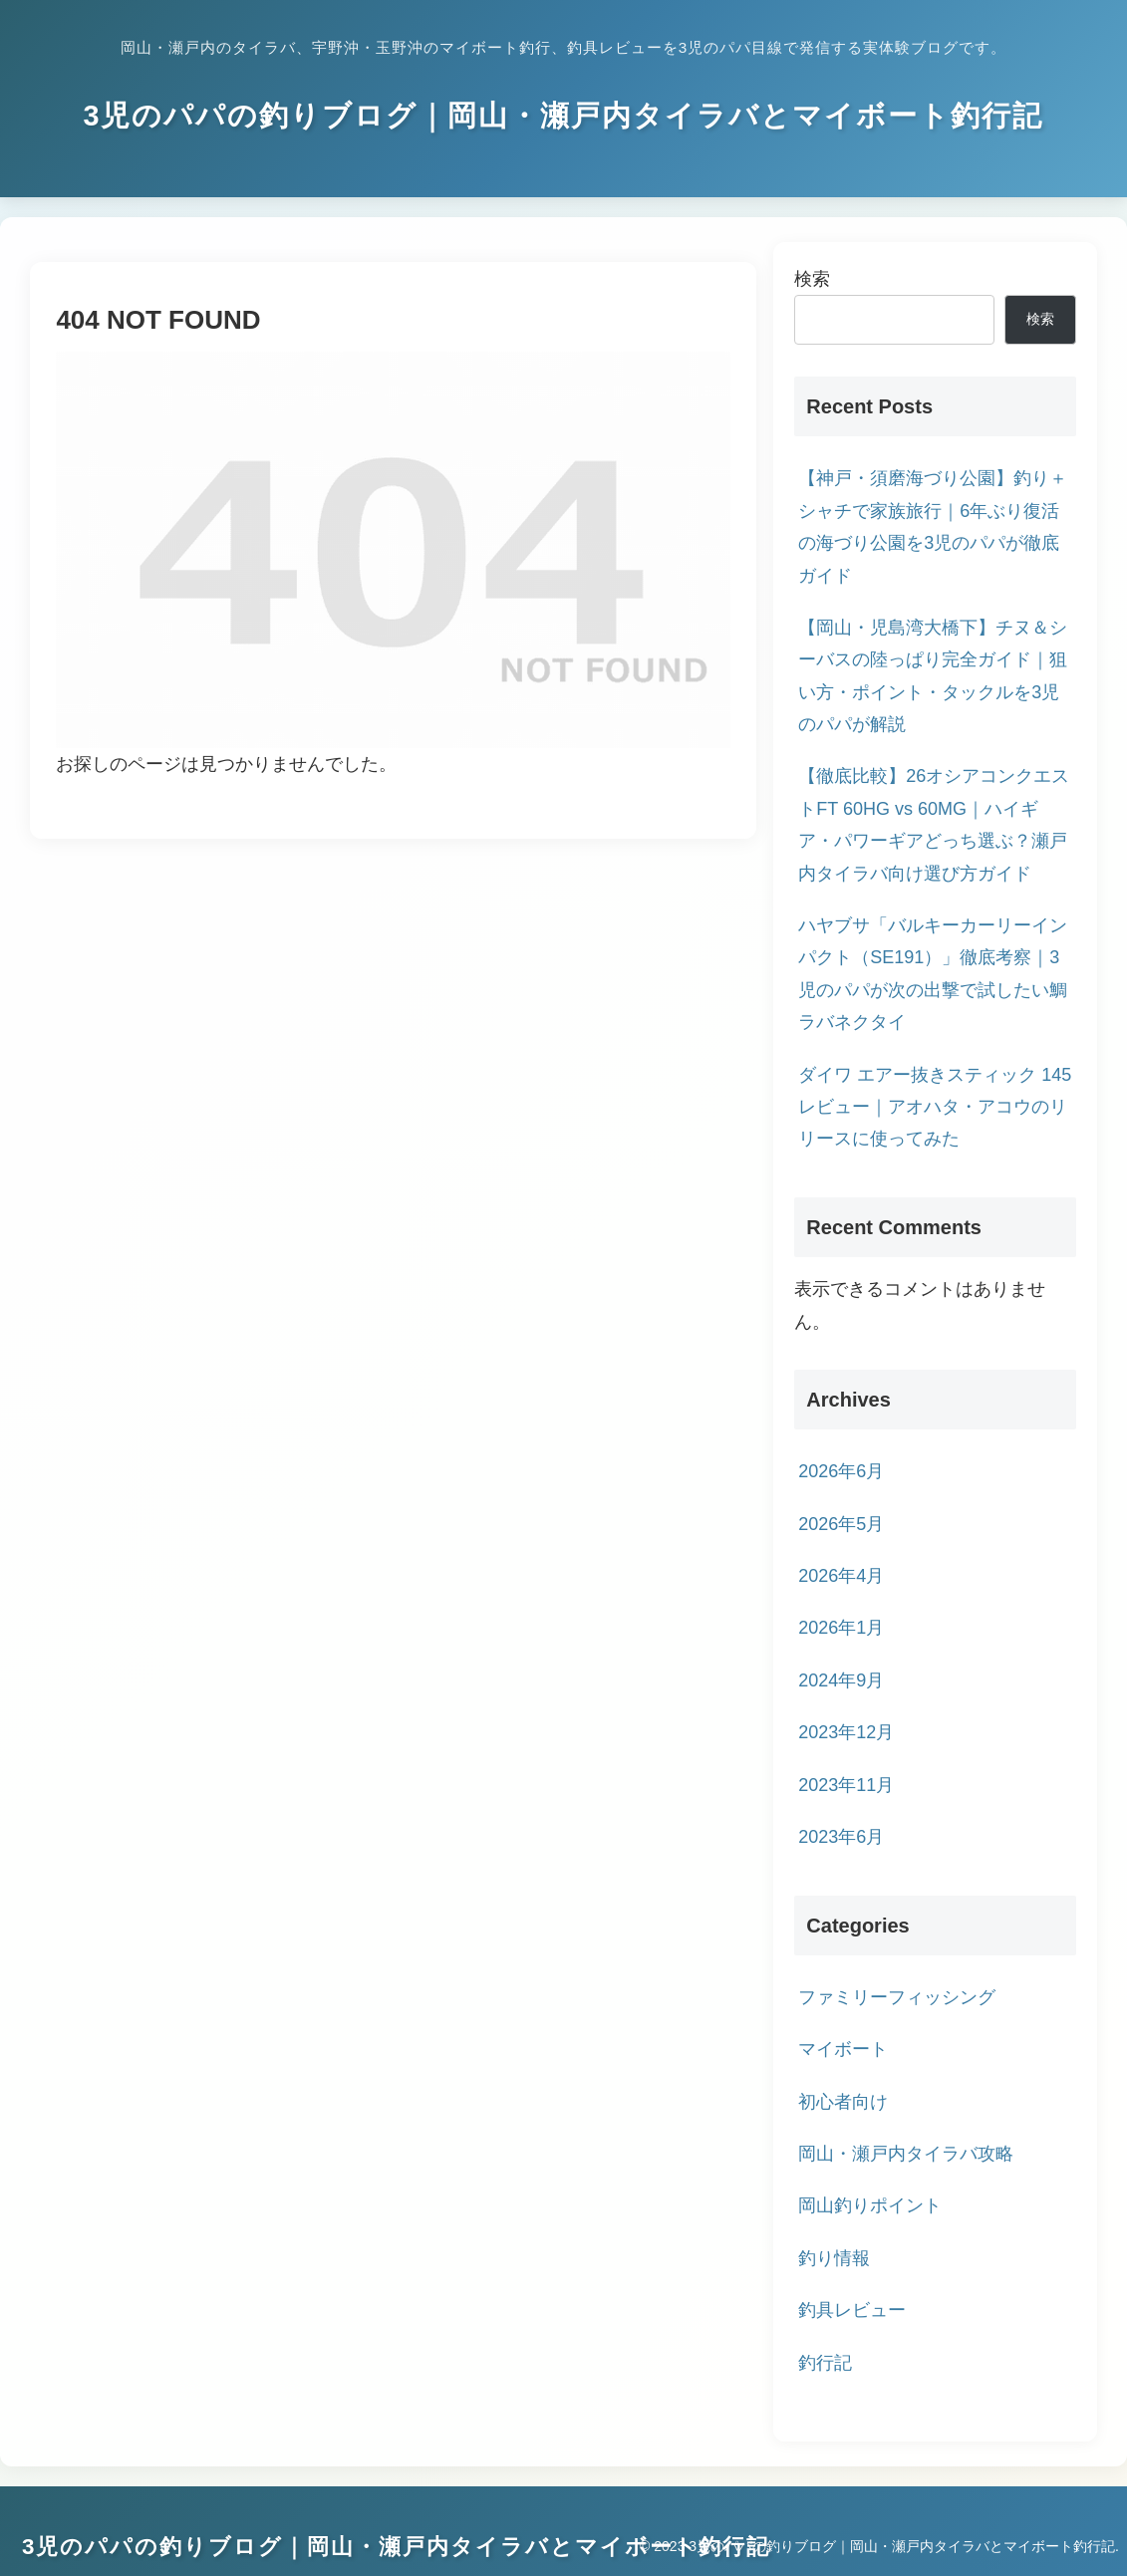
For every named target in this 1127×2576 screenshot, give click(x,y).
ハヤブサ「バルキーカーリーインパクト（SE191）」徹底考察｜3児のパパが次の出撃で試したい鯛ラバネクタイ (932, 973)
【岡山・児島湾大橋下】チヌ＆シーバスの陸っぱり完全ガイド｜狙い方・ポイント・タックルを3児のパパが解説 (932, 676)
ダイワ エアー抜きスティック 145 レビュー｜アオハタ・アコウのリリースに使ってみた (934, 1107)
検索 (812, 279)
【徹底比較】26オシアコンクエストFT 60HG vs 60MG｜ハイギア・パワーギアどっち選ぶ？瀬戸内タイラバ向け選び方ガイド (933, 824)
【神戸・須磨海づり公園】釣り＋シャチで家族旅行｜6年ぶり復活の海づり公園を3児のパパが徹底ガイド (932, 526)
